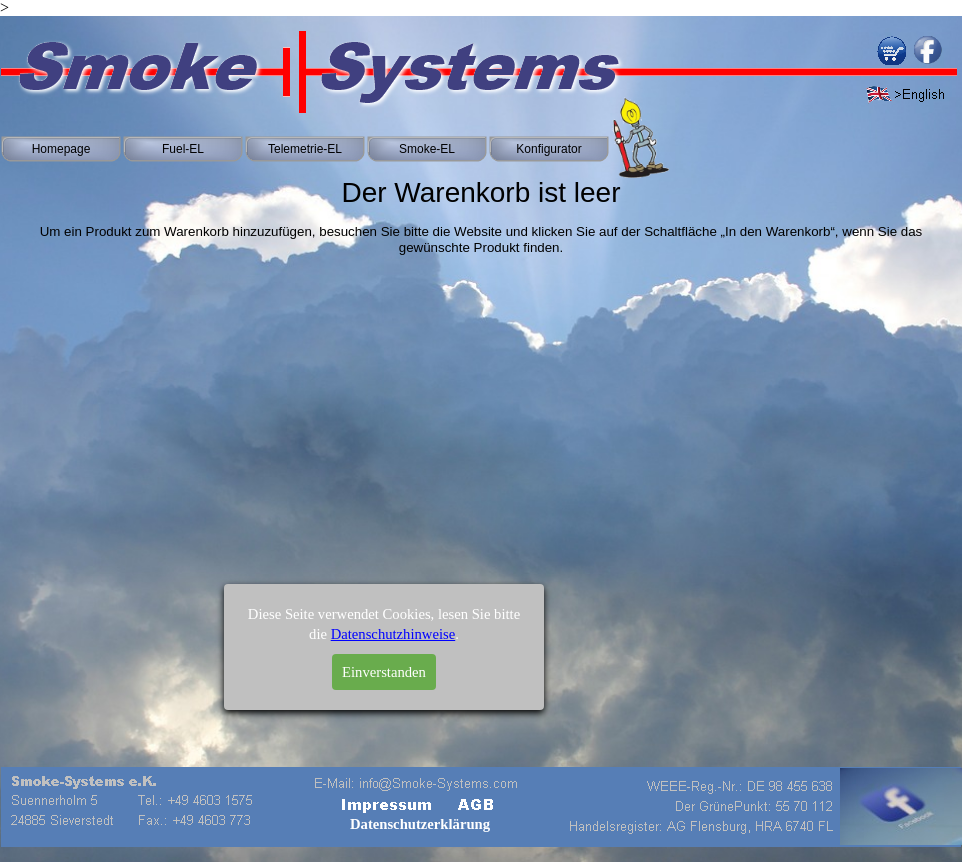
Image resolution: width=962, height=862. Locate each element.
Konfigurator (548, 149)
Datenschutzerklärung (420, 824)
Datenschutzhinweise (393, 653)
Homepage (61, 149)
